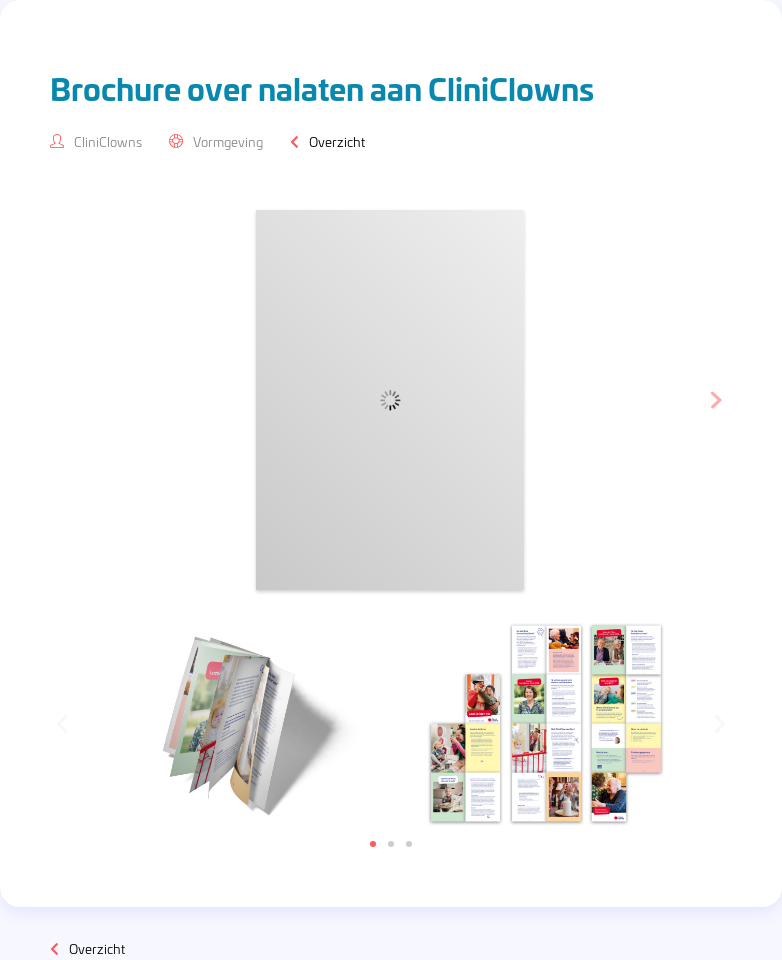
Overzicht (337, 141)
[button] (373, 844)
